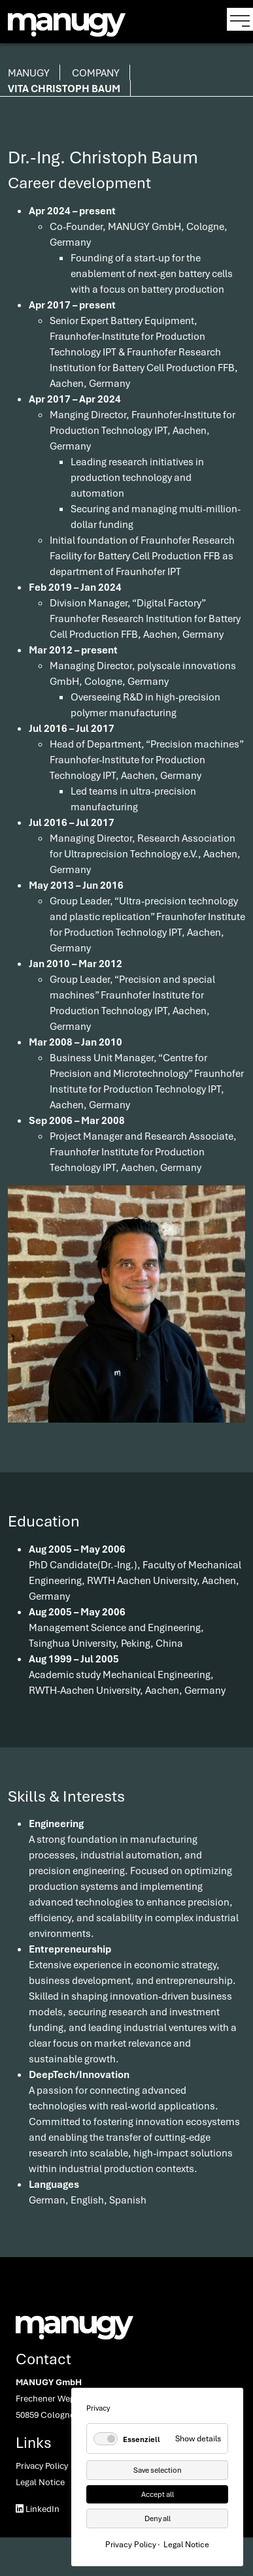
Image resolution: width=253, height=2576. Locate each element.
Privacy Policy (42, 2465)
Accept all (157, 2494)
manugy (29, 72)
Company (96, 72)
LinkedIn (37, 2509)
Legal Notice (40, 2482)
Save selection (157, 2470)
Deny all (157, 2518)
